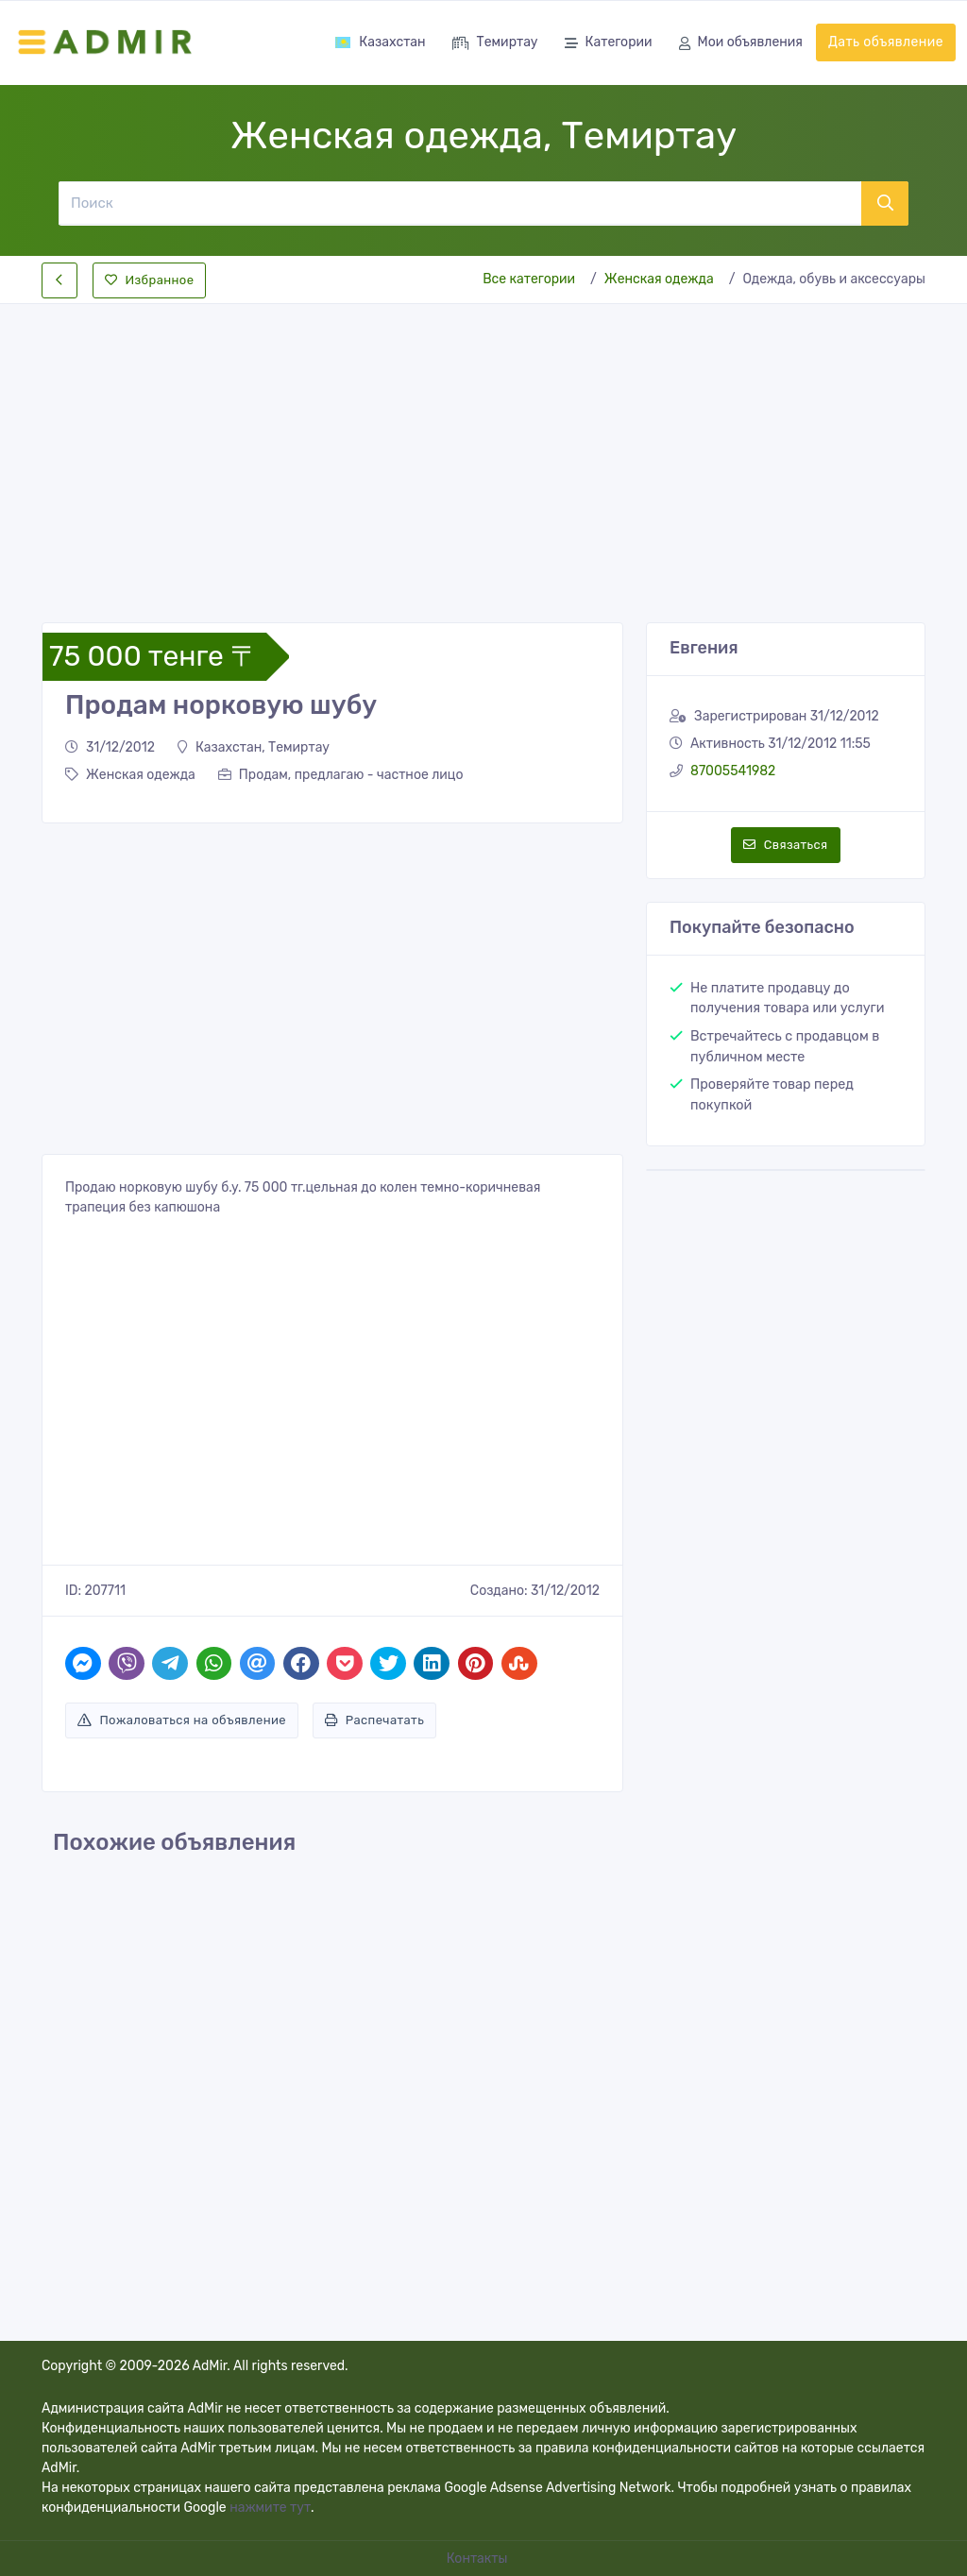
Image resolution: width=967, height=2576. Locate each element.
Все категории (529, 279)
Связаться (785, 845)
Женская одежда (659, 279)
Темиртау (495, 44)
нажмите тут (270, 2508)
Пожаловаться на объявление (181, 1720)
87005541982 (732, 771)
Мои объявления (741, 44)
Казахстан (379, 42)
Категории (609, 44)
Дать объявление (885, 42)
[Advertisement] (483, 447)
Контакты (479, 2559)
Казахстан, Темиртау (254, 747)
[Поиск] (459, 203)
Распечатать (374, 1720)
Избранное (149, 280)
